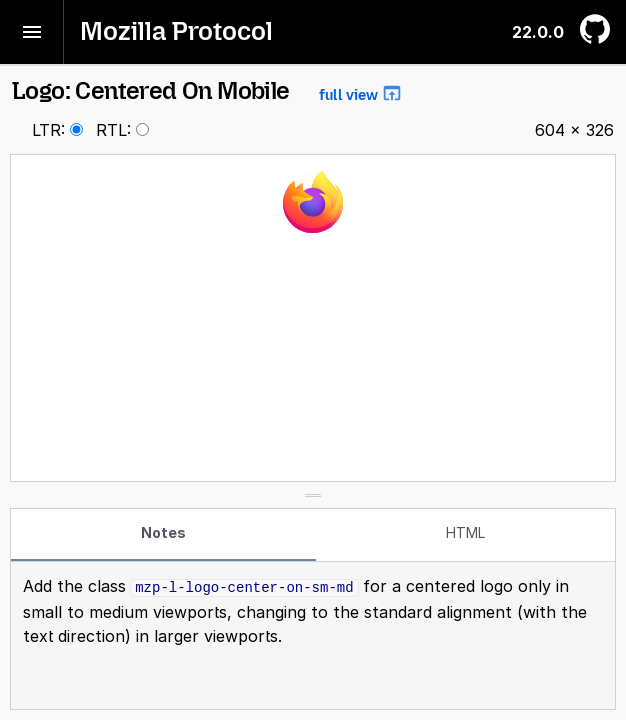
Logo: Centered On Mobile (207, 90)
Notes (163, 532)
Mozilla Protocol (176, 31)
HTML (465, 532)
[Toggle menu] (32, 32)
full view (361, 93)
